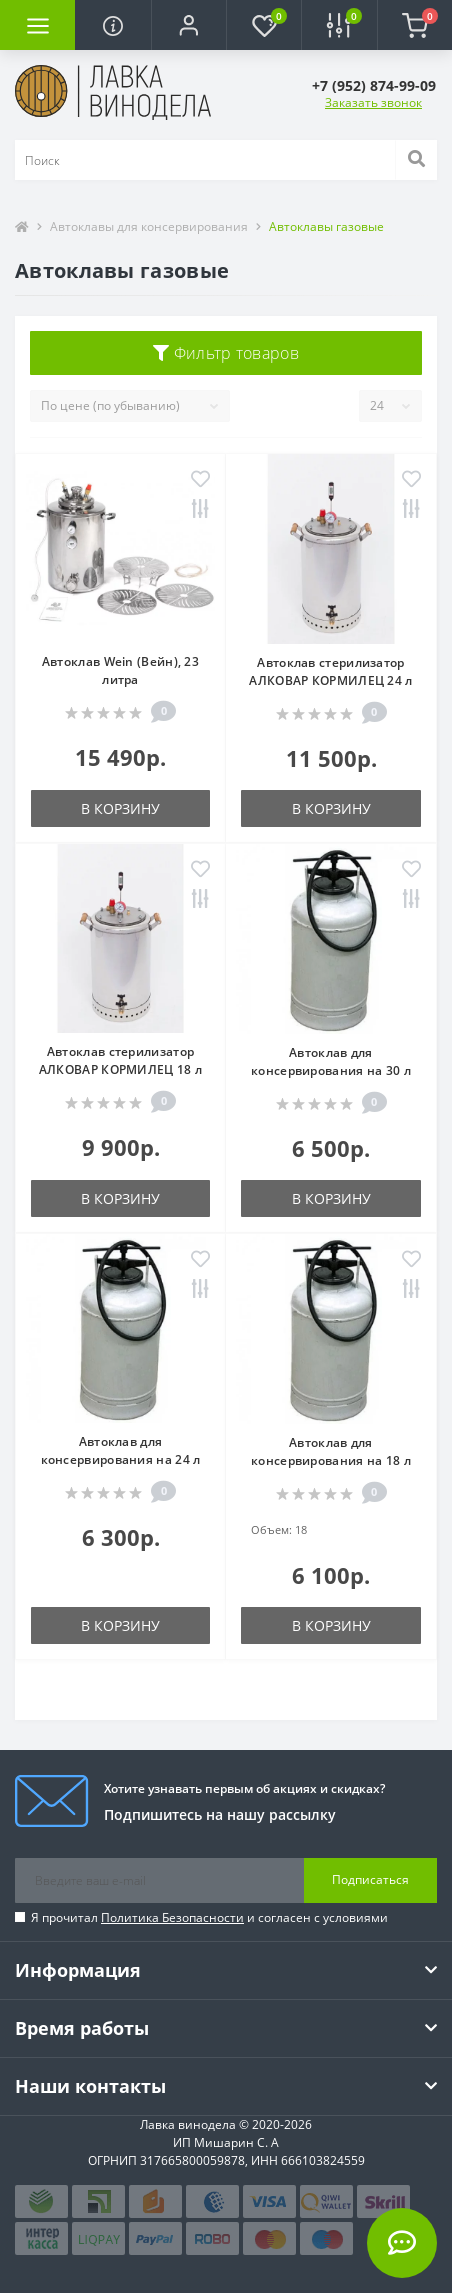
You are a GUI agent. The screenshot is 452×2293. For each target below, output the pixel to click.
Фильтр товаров (226, 353)
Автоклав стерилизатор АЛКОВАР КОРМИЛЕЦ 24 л (330, 671)
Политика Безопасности (172, 1917)
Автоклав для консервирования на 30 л (331, 1061)
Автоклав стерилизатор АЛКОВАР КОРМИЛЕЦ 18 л (120, 1060)
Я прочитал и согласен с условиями (209, 1917)
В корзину (120, 808)
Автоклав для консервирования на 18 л (331, 1451)
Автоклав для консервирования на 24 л (121, 1450)
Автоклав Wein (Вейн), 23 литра (120, 670)
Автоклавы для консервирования (149, 226)
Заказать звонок (373, 102)
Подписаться (370, 1879)
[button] (188, 25)
